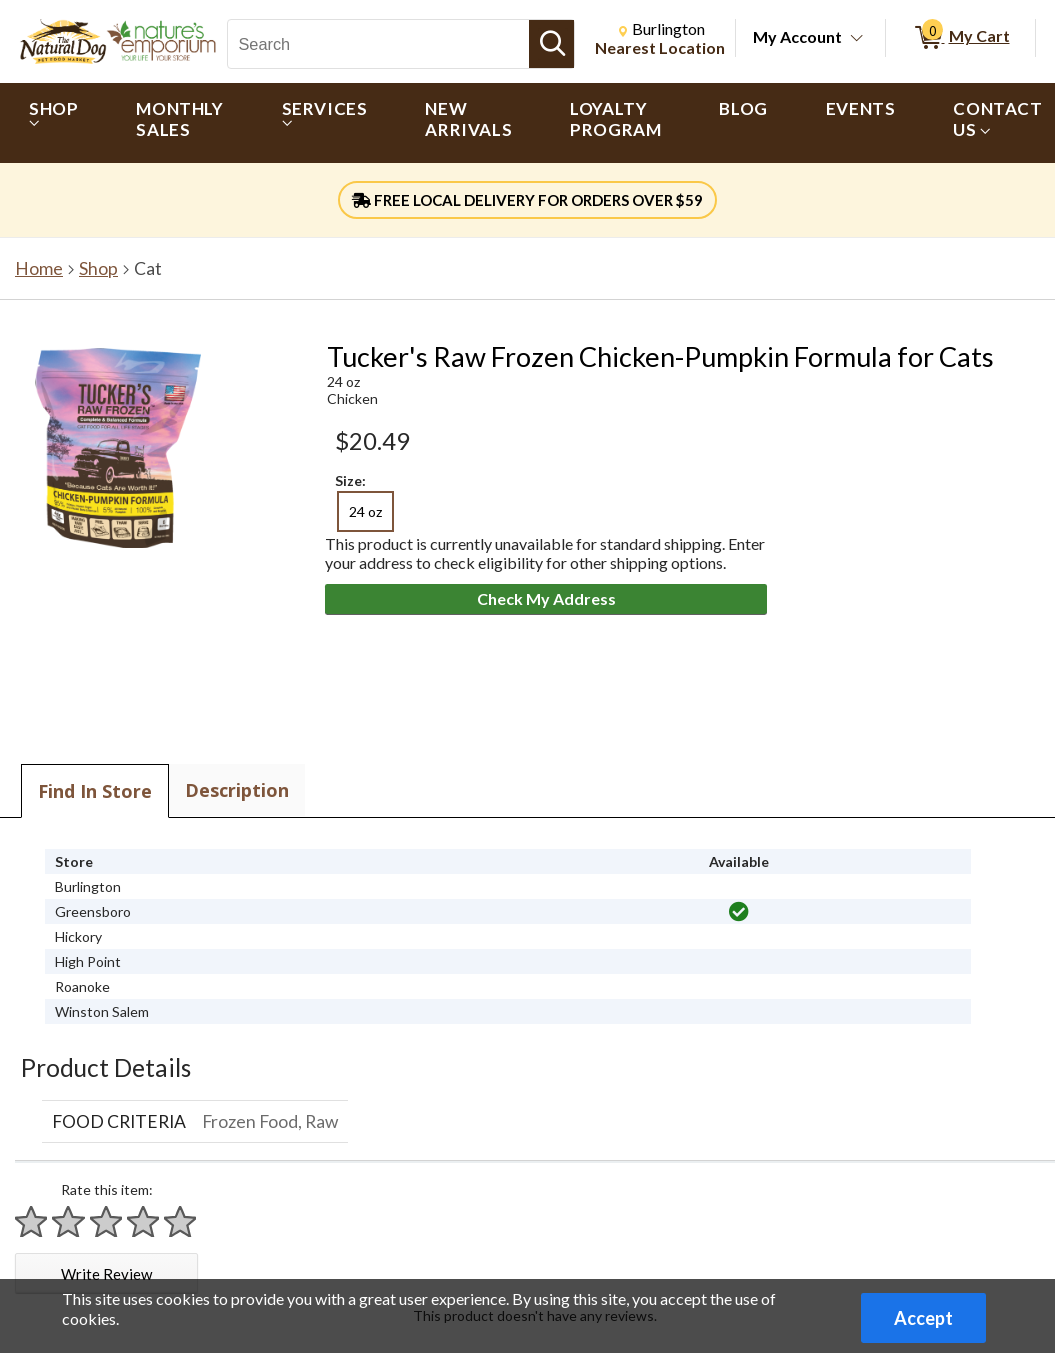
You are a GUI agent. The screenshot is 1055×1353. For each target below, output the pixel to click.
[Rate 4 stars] (144, 1221)
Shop (98, 268)
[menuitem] (53, 123)
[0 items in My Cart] (960, 38)
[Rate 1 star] (32, 1221)
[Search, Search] (378, 44)
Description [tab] (237, 790)
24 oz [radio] (365, 511)
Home (39, 268)
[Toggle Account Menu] (857, 39)
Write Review (106, 1274)
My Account (797, 36)
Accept (923, 1318)
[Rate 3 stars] (107, 1221)
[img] (739, 912)
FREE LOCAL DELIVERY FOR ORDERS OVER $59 (527, 200)
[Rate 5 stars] (181, 1221)
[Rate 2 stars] (69, 1221)
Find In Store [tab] (95, 791)
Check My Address (546, 598)
